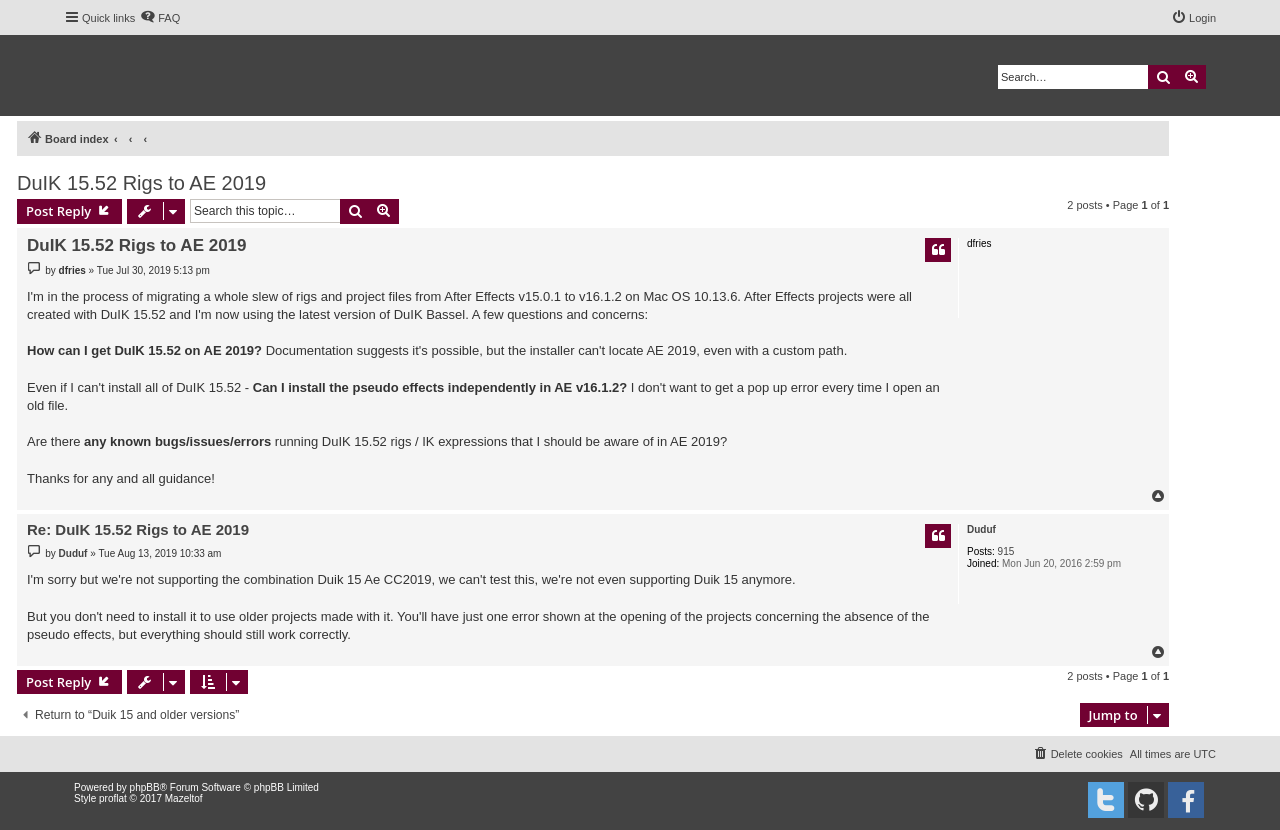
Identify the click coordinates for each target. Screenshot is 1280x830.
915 (1006, 551)
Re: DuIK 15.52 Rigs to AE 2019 (138, 529)
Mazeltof (184, 798)
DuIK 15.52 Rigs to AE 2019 (141, 183)
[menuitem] (160, 18)
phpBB (145, 787)
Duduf (981, 529)
